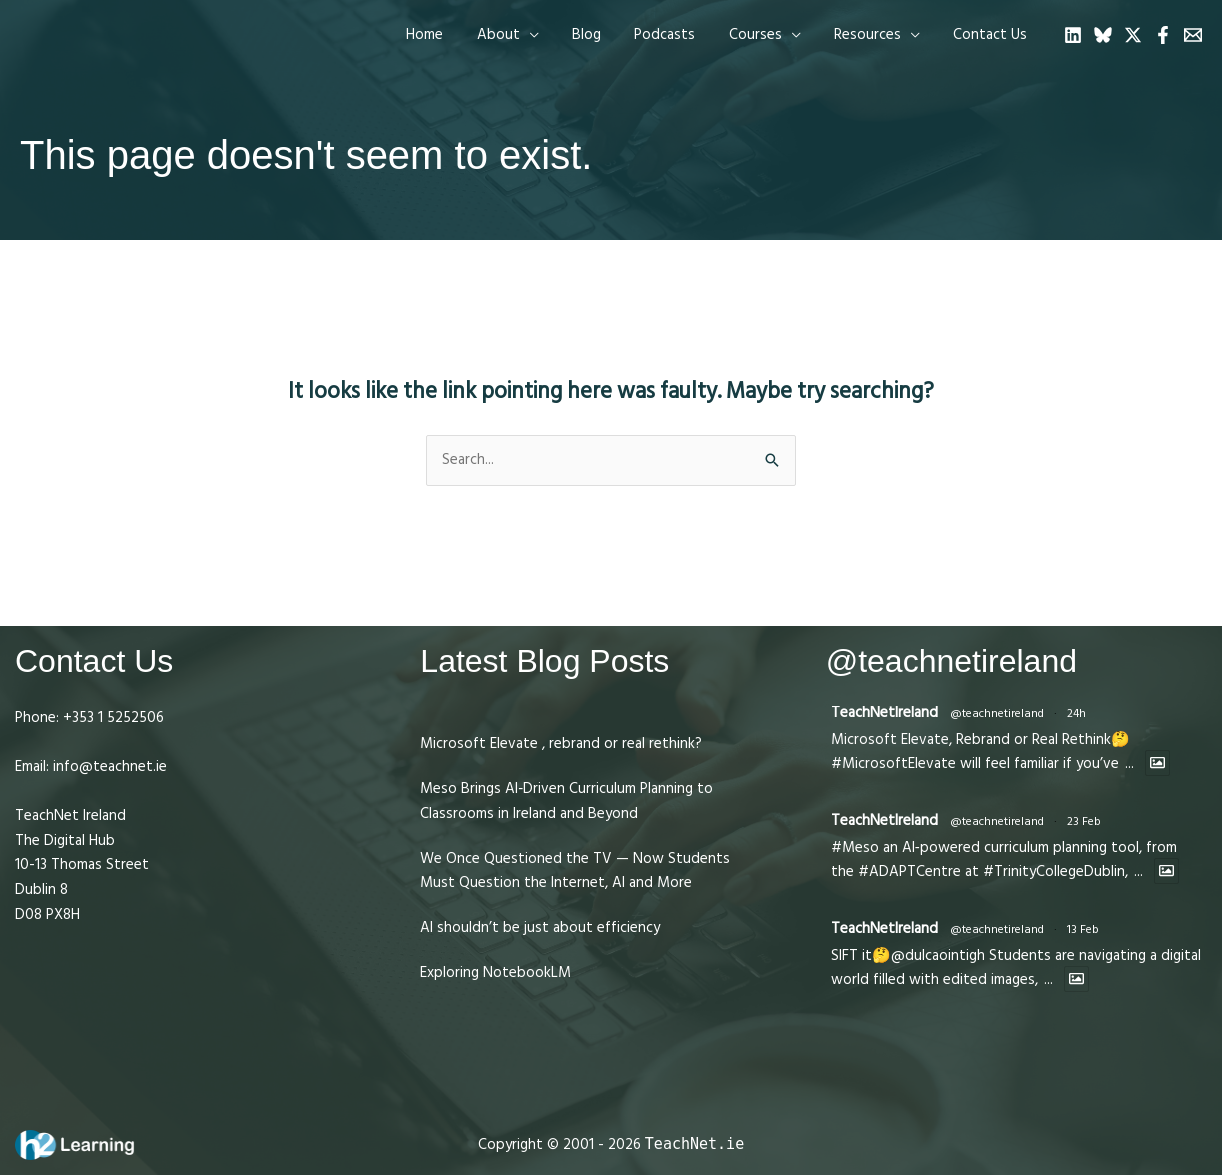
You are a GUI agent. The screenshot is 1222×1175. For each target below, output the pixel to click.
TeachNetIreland (884, 712)
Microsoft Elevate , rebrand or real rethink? (561, 743)
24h (1076, 713)
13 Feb (1083, 929)
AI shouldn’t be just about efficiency (540, 927)
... (1129, 763)
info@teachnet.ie (108, 766)
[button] (526, 35)
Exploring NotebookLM (495, 972)
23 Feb (1084, 821)
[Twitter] (1133, 35)
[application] (547, 35)
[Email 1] (1193, 35)
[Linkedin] (1073, 35)
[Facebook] (1163, 35)
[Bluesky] (1103, 35)
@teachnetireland (997, 713)
